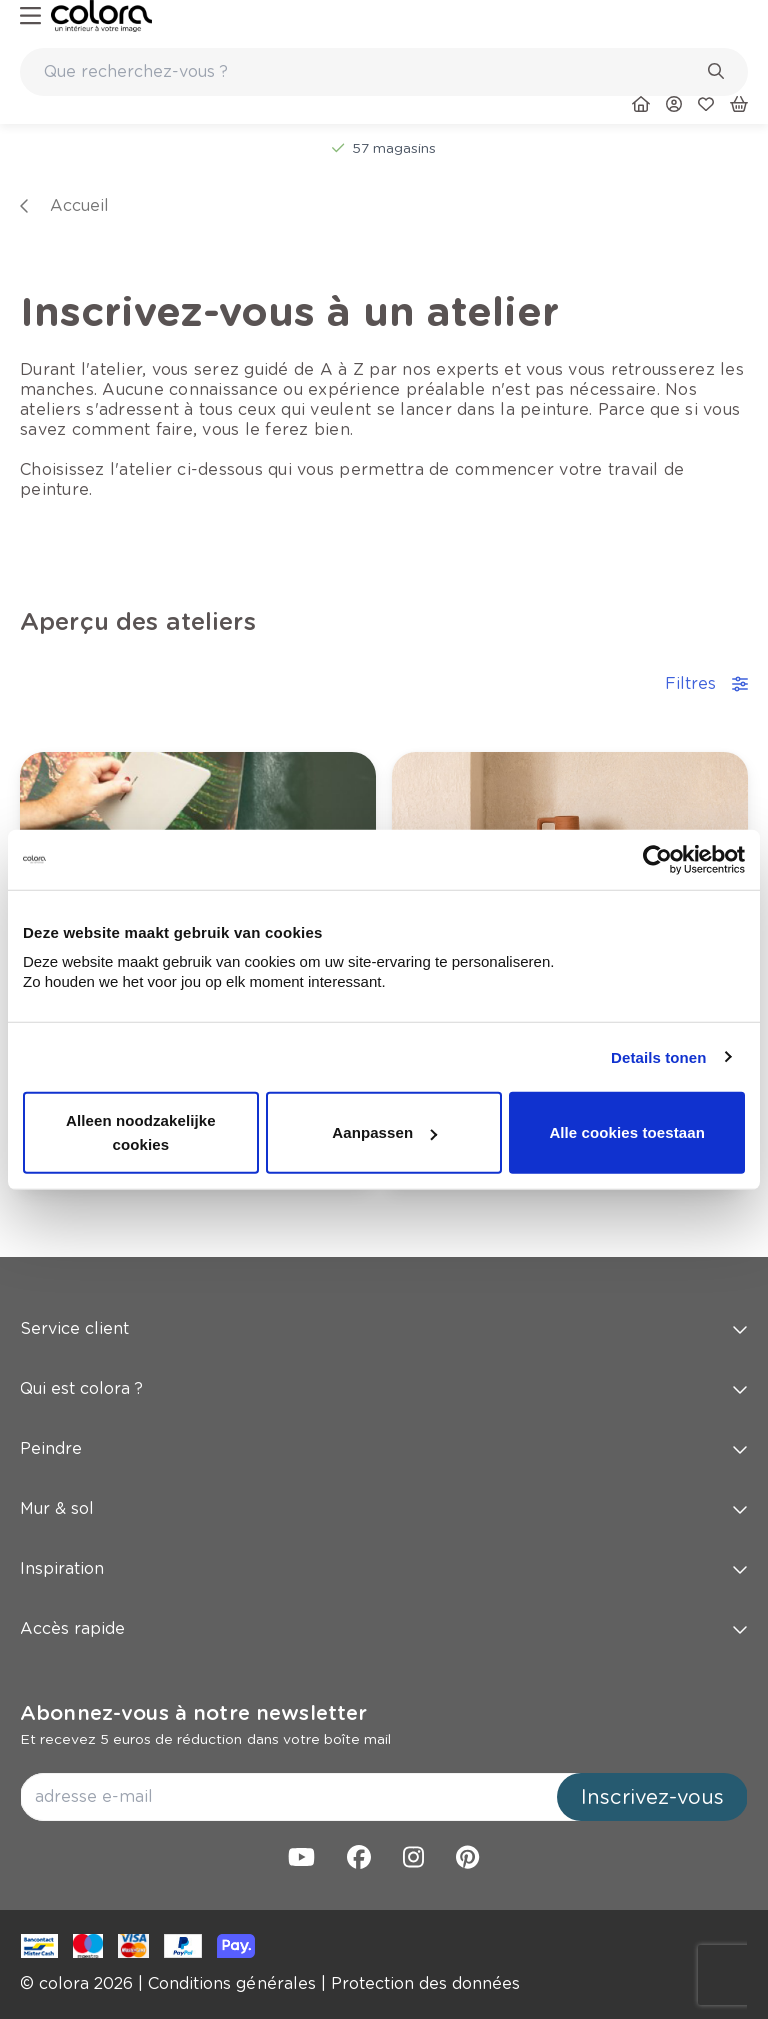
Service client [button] (384, 1328)
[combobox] (384, 72)
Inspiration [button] (384, 1568)
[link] (101, 16)
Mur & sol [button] (384, 1508)
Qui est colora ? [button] (384, 1388)
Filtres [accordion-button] (706, 683)
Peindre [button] (384, 1448)
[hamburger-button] (30, 16)
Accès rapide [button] (384, 1628)
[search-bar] (371, 72)
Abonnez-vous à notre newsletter (193, 1713)
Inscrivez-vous (652, 1797)
